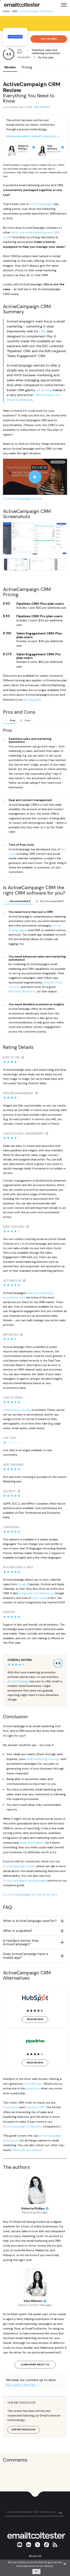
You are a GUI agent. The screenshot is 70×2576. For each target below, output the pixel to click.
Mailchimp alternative (22, 991)
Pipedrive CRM (35, 2107)
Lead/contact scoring (17, 1410)
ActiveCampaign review (19, 1866)
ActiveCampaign (18, 1681)
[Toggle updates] (23, 2385)
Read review (35, 2019)
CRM (14, 11)
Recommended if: (17, 901)
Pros (9, 720)
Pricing (27, 67)
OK (36, 2571)
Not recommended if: (49, 901)
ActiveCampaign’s (41, 204)
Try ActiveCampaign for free (22, 499)
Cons (25, 720)
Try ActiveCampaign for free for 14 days (30, 1895)
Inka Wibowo (52, 147)
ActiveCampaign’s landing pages (25, 1881)
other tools (39, 1598)
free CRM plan (32, 2084)
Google (22, 1584)
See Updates (42, 107)
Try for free (49, 39)
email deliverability (31, 1843)
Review (10, 67)
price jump (33, 2088)
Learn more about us (35, 2364)
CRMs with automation (26, 2150)
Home (6, 11)
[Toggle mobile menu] (64, 5)
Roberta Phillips (23, 147)
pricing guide (32, 700)
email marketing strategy (43, 1759)
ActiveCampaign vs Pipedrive (22, 2126)
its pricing (44, 390)
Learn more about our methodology (32, 136)
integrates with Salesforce (36, 1593)
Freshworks (11, 2107)
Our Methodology (23, 2429)
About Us (35, 2556)
